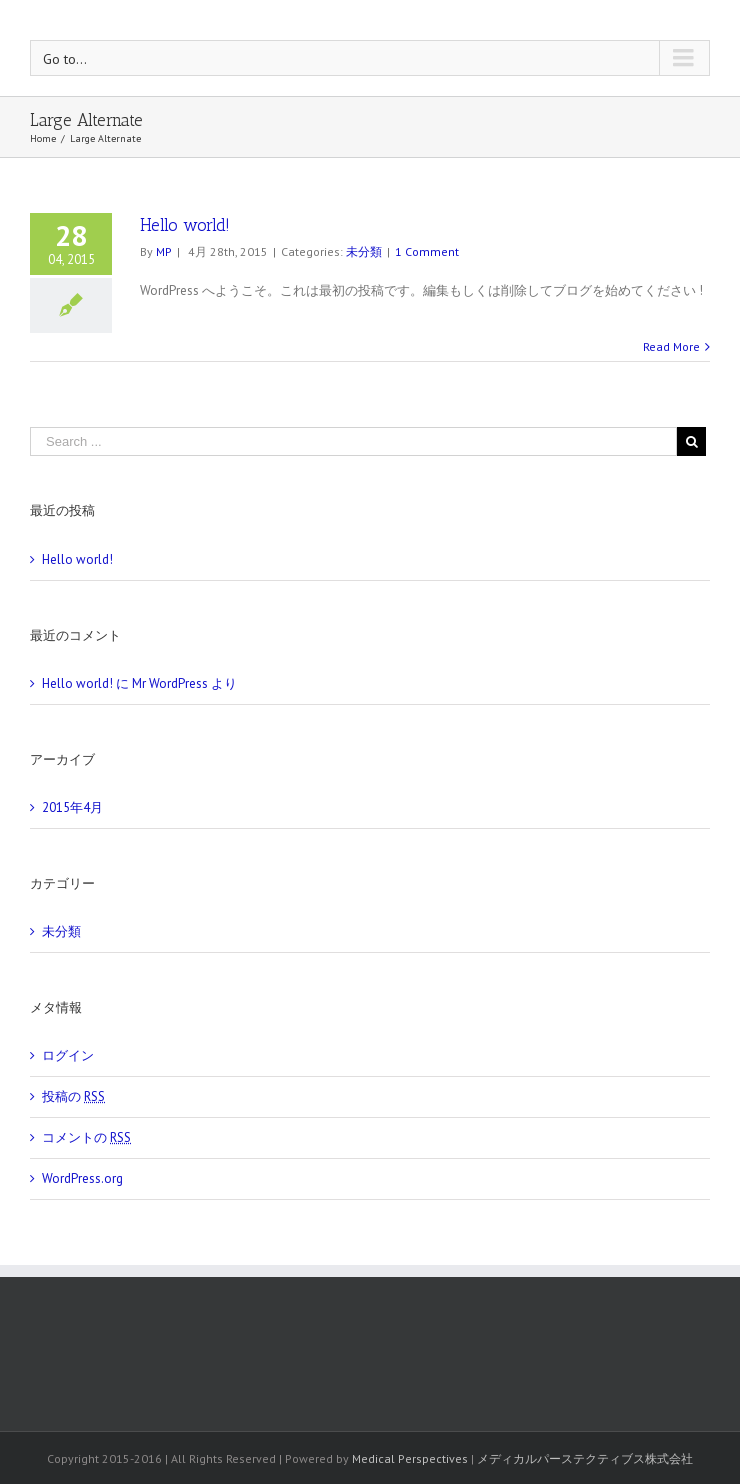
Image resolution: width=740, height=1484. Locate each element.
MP (164, 251)
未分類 (364, 251)
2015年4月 (72, 807)
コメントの (86, 1137)
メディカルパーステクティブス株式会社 (585, 1458)
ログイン (68, 1055)
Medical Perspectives (410, 1458)
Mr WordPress (170, 683)
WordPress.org (82, 1178)
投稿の (73, 1096)
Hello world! (185, 225)
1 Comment (427, 251)
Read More (671, 346)
